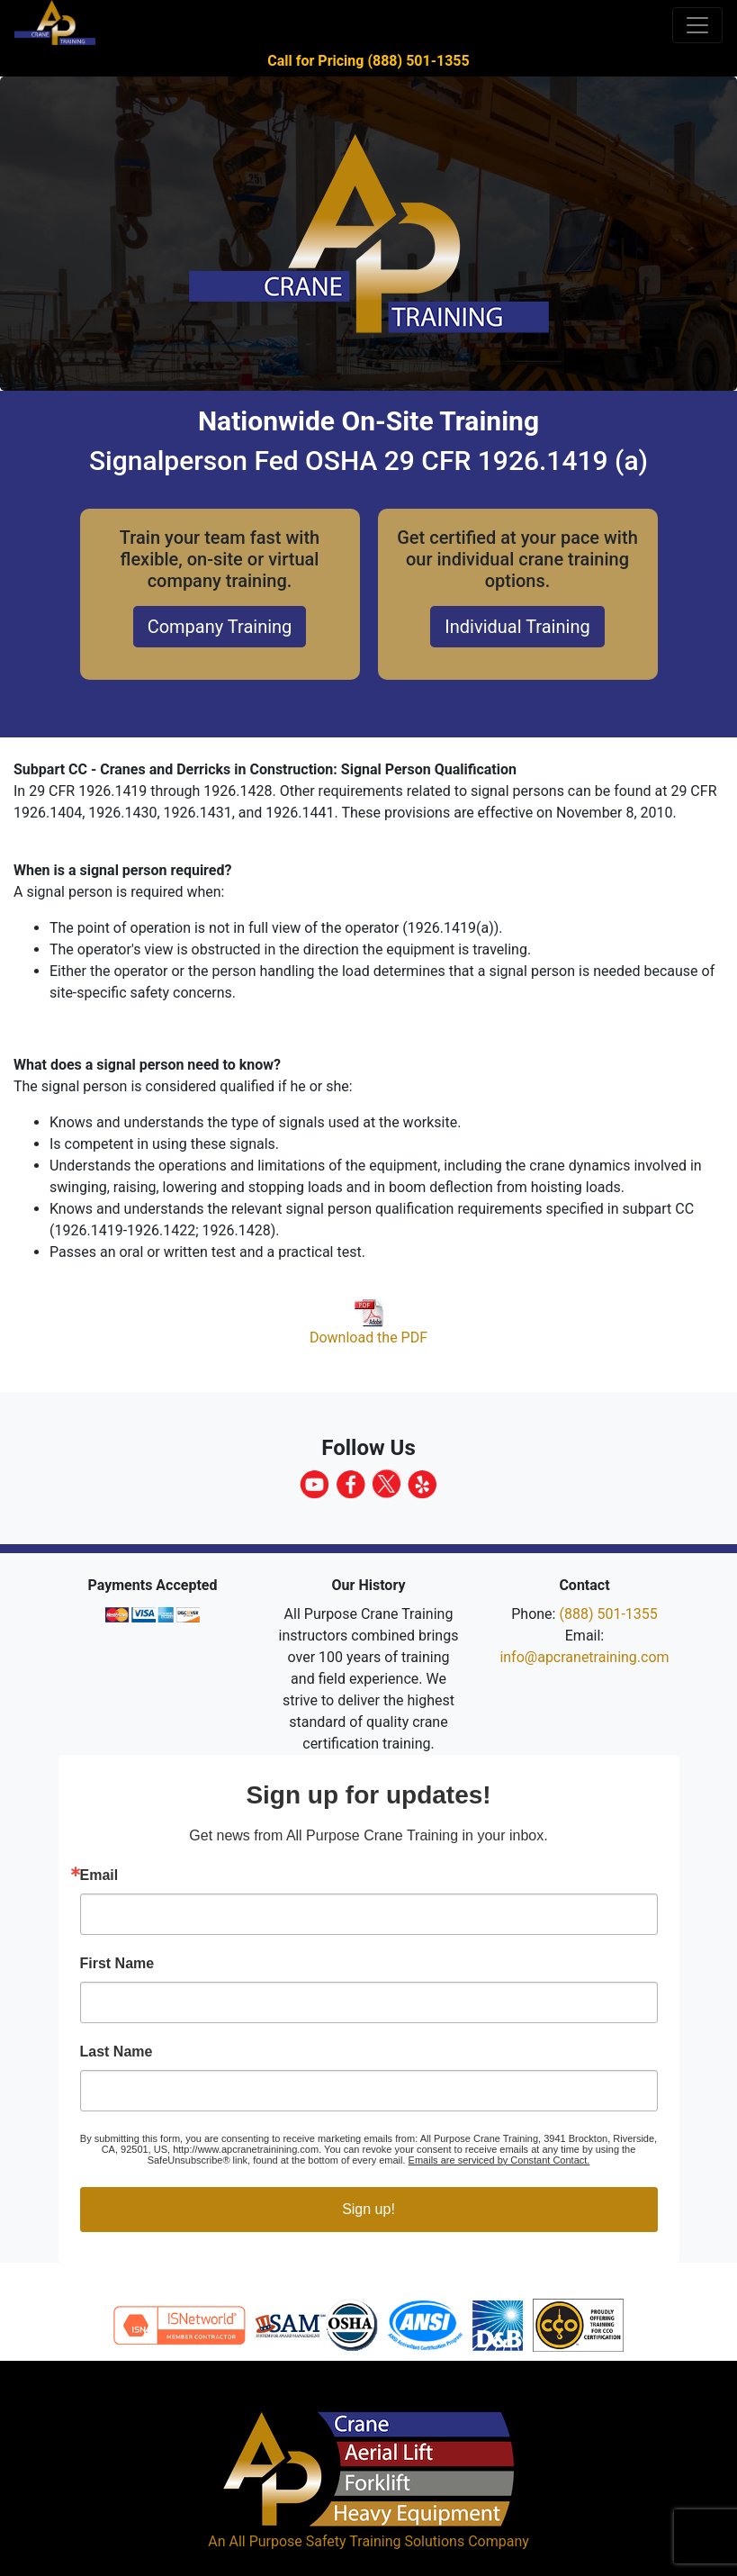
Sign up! (368, 2209)
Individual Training (517, 626)
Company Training (220, 626)
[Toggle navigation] (697, 25)
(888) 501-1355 (608, 1613)
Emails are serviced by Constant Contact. (499, 2160)
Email (99, 1875)
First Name (117, 1964)
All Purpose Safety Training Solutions (346, 2541)
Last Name (116, 2052)
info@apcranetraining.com (584, 1657)
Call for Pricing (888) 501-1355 (368, 60)
